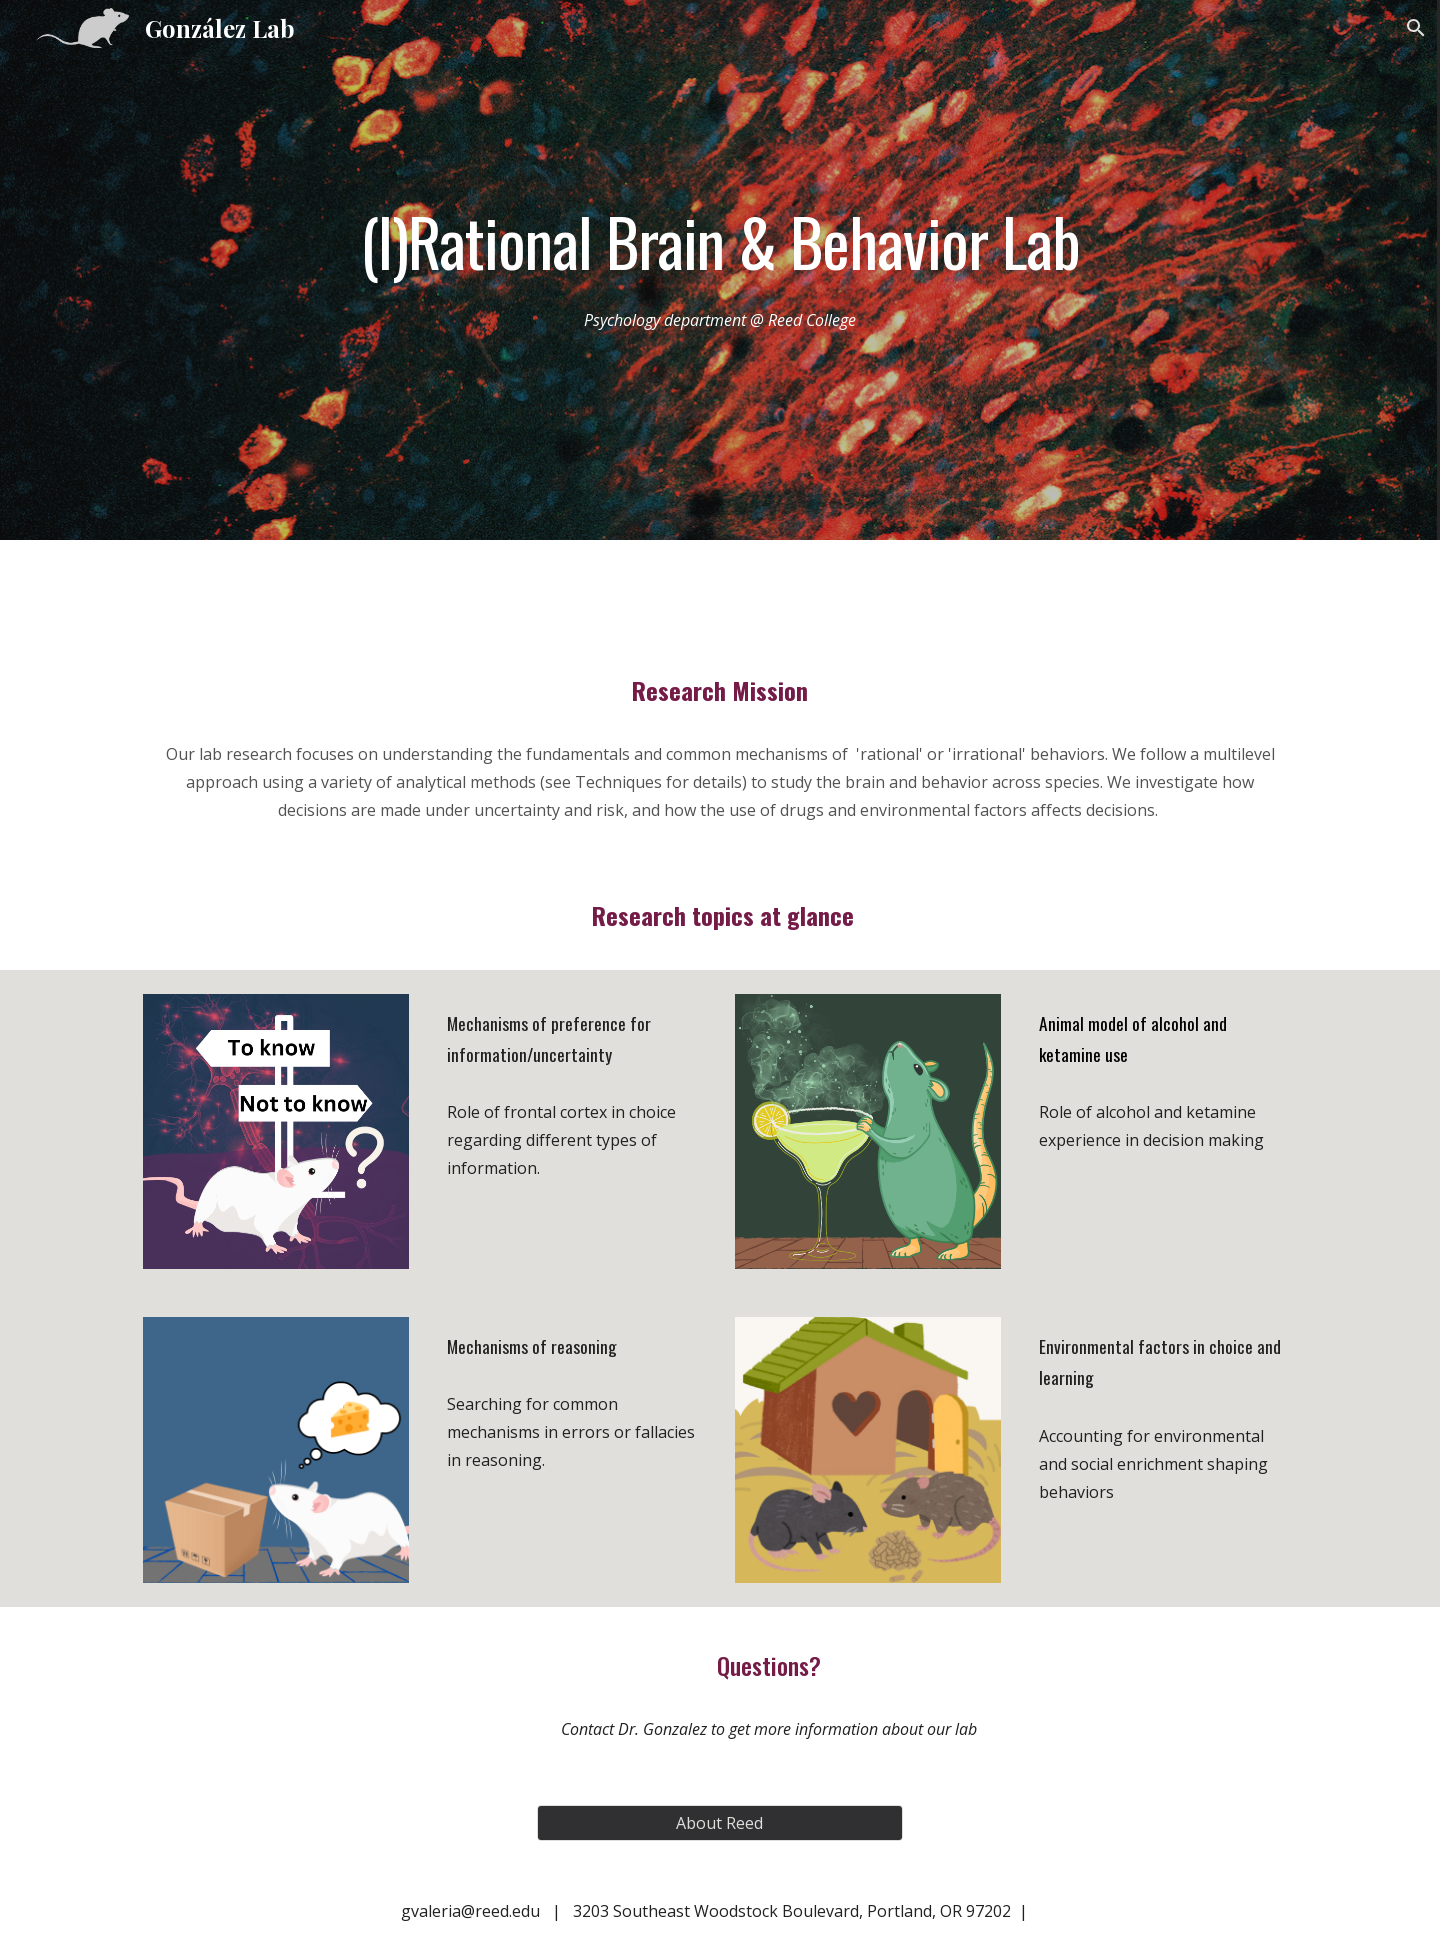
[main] (720, 241)
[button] (1416, 28)
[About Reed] (719, 1823)
